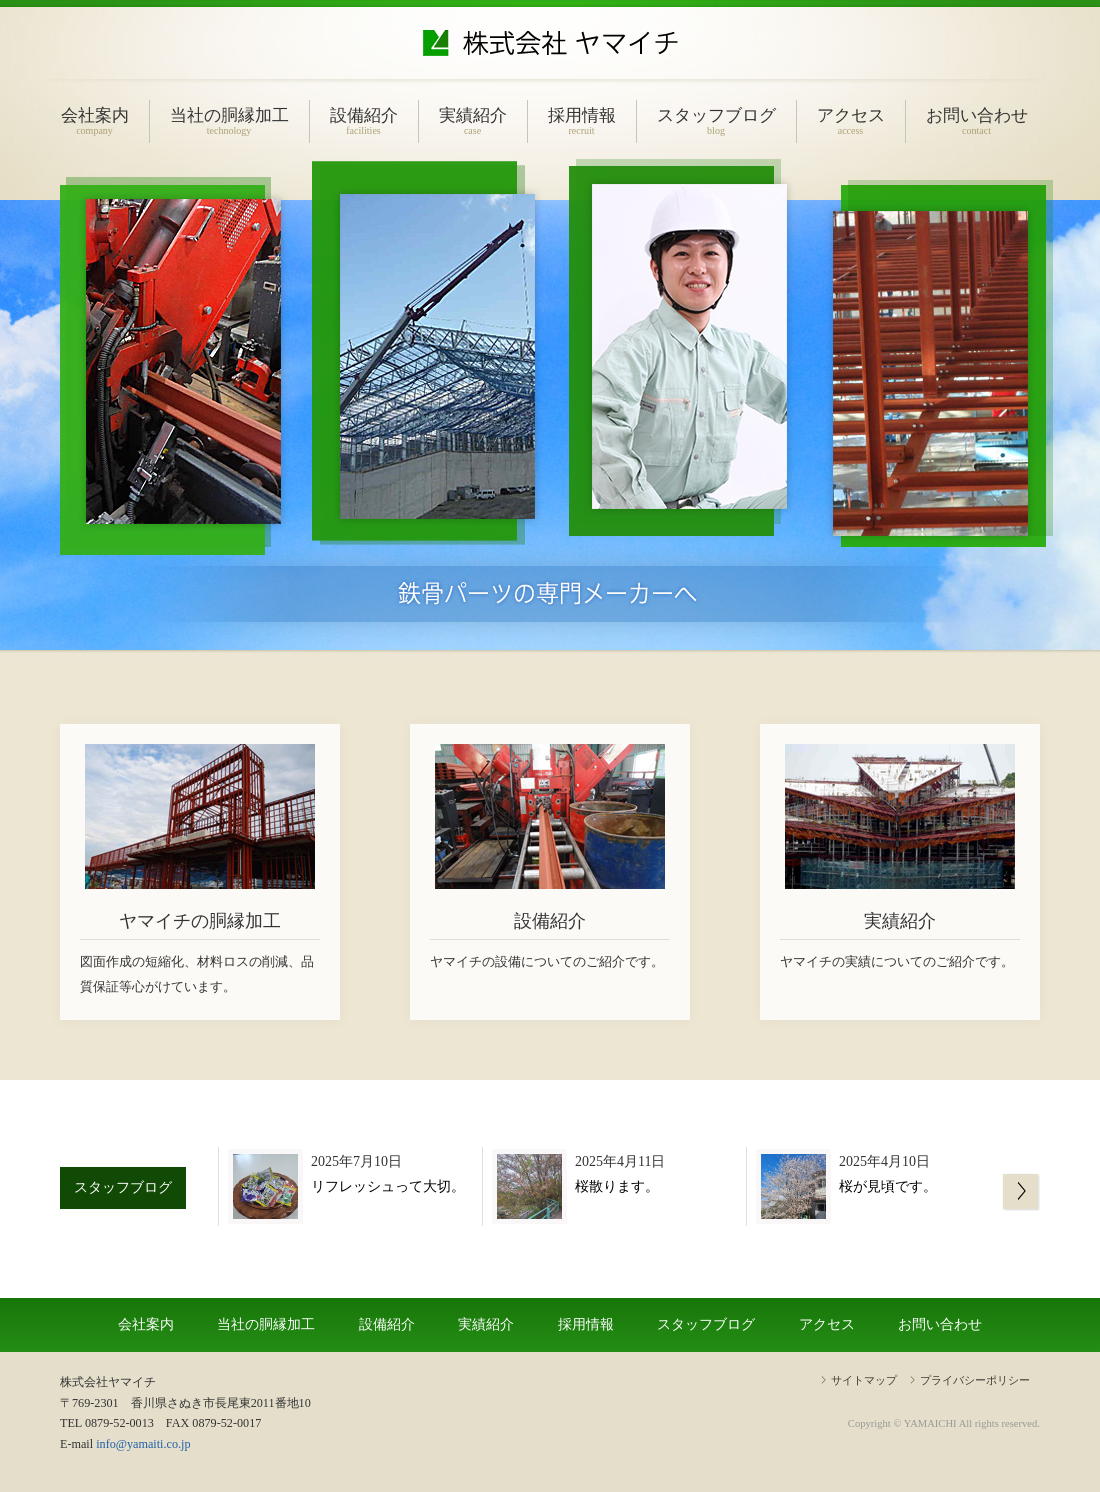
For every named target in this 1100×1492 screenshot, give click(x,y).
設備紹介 (364, 121)
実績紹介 (473, 121)
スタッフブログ (716, 121)
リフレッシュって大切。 (388, 1186)
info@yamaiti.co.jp (143, 1444)
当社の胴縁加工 (229, 121)
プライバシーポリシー (975, 1380)
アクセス (851, 121)
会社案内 (95, 121)
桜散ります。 (617, 1186)
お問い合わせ (977, 121)
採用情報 (582, 121)
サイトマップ (864, 1380)
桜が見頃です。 (888, 1186)
